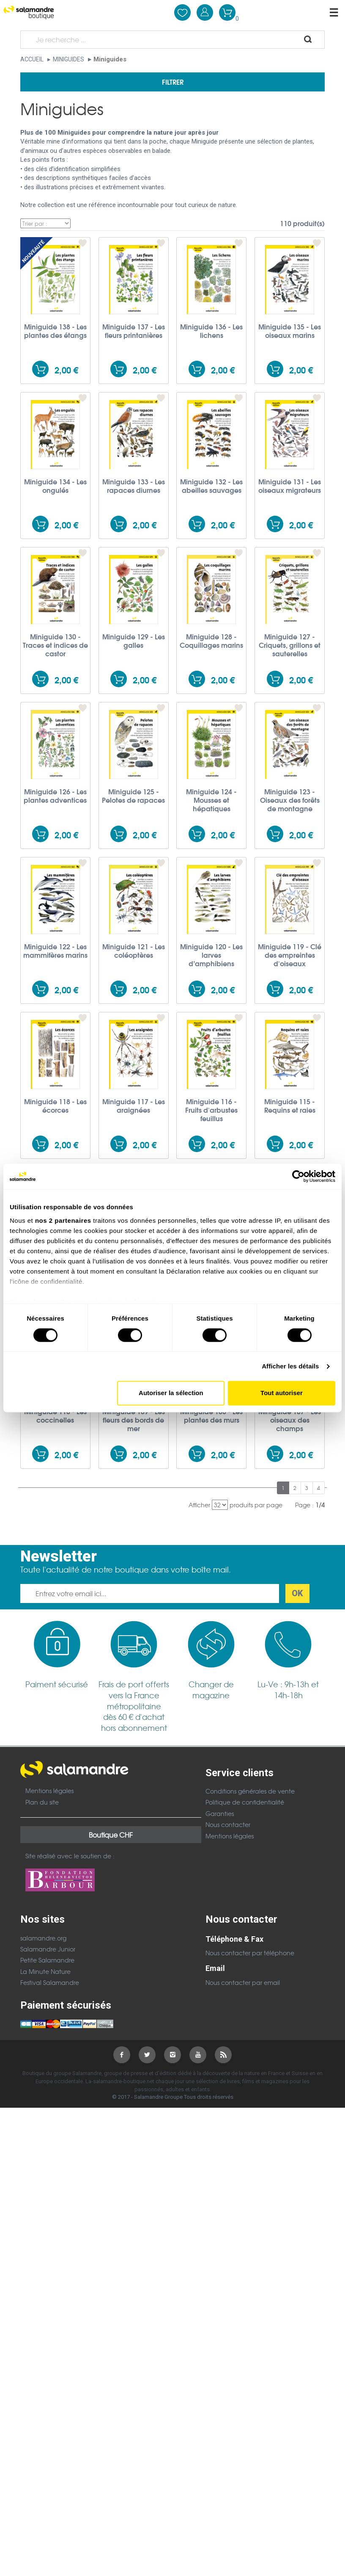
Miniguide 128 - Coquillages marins (211, 640)
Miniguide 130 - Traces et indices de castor (55, 645)
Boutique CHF (111, 1835)
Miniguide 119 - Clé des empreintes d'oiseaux (289, 954)
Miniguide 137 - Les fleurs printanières (133, 330)
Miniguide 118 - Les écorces (55, 1105)
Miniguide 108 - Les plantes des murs (211, 1415)
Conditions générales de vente (250, 1791)
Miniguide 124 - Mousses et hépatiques (211, 800)
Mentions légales (49, 1790)
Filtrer (172, 81)
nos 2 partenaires (63, 1220)
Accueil (32, 59)
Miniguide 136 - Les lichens (211, 330)
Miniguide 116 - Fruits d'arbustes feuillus (211, 1109)
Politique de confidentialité (244, 1802)
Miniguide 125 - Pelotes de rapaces (133, 795)
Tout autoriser (281, 1393)
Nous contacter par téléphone (249, 1953)
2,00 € (66, 370)
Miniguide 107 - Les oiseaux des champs (289, 1419)
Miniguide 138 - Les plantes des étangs (55, 330)
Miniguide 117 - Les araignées (133, 1105)
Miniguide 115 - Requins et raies (289, 1105)
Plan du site (42, 1802)
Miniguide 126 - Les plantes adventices (55, 795)
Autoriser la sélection (171, 1393)
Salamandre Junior (47, 1949)
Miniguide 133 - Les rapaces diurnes (133, 485)
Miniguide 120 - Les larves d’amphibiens (211, 954)
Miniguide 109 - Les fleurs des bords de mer (133, 1419)
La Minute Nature (45, 1971)
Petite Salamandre (47, 1960)
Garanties (219, 1813)
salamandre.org (43, 1938)
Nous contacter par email (242, 1982)
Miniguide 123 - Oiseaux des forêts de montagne (290, 800)
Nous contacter (227, 1824)
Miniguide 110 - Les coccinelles (55, 1415)
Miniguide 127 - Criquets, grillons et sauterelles (289, 645)
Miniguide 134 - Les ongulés (55, 485)
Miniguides (68, 59)
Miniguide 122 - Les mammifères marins (55, 950)
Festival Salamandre (49, 1982)
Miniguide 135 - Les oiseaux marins (289, 330)
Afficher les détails (290, 1366)
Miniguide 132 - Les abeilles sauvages (211, 485)
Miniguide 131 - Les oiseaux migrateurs (289, 485)
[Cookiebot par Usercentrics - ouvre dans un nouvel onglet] (298, 1176)
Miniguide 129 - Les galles (133, 640)
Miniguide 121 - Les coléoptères (133, 950)
